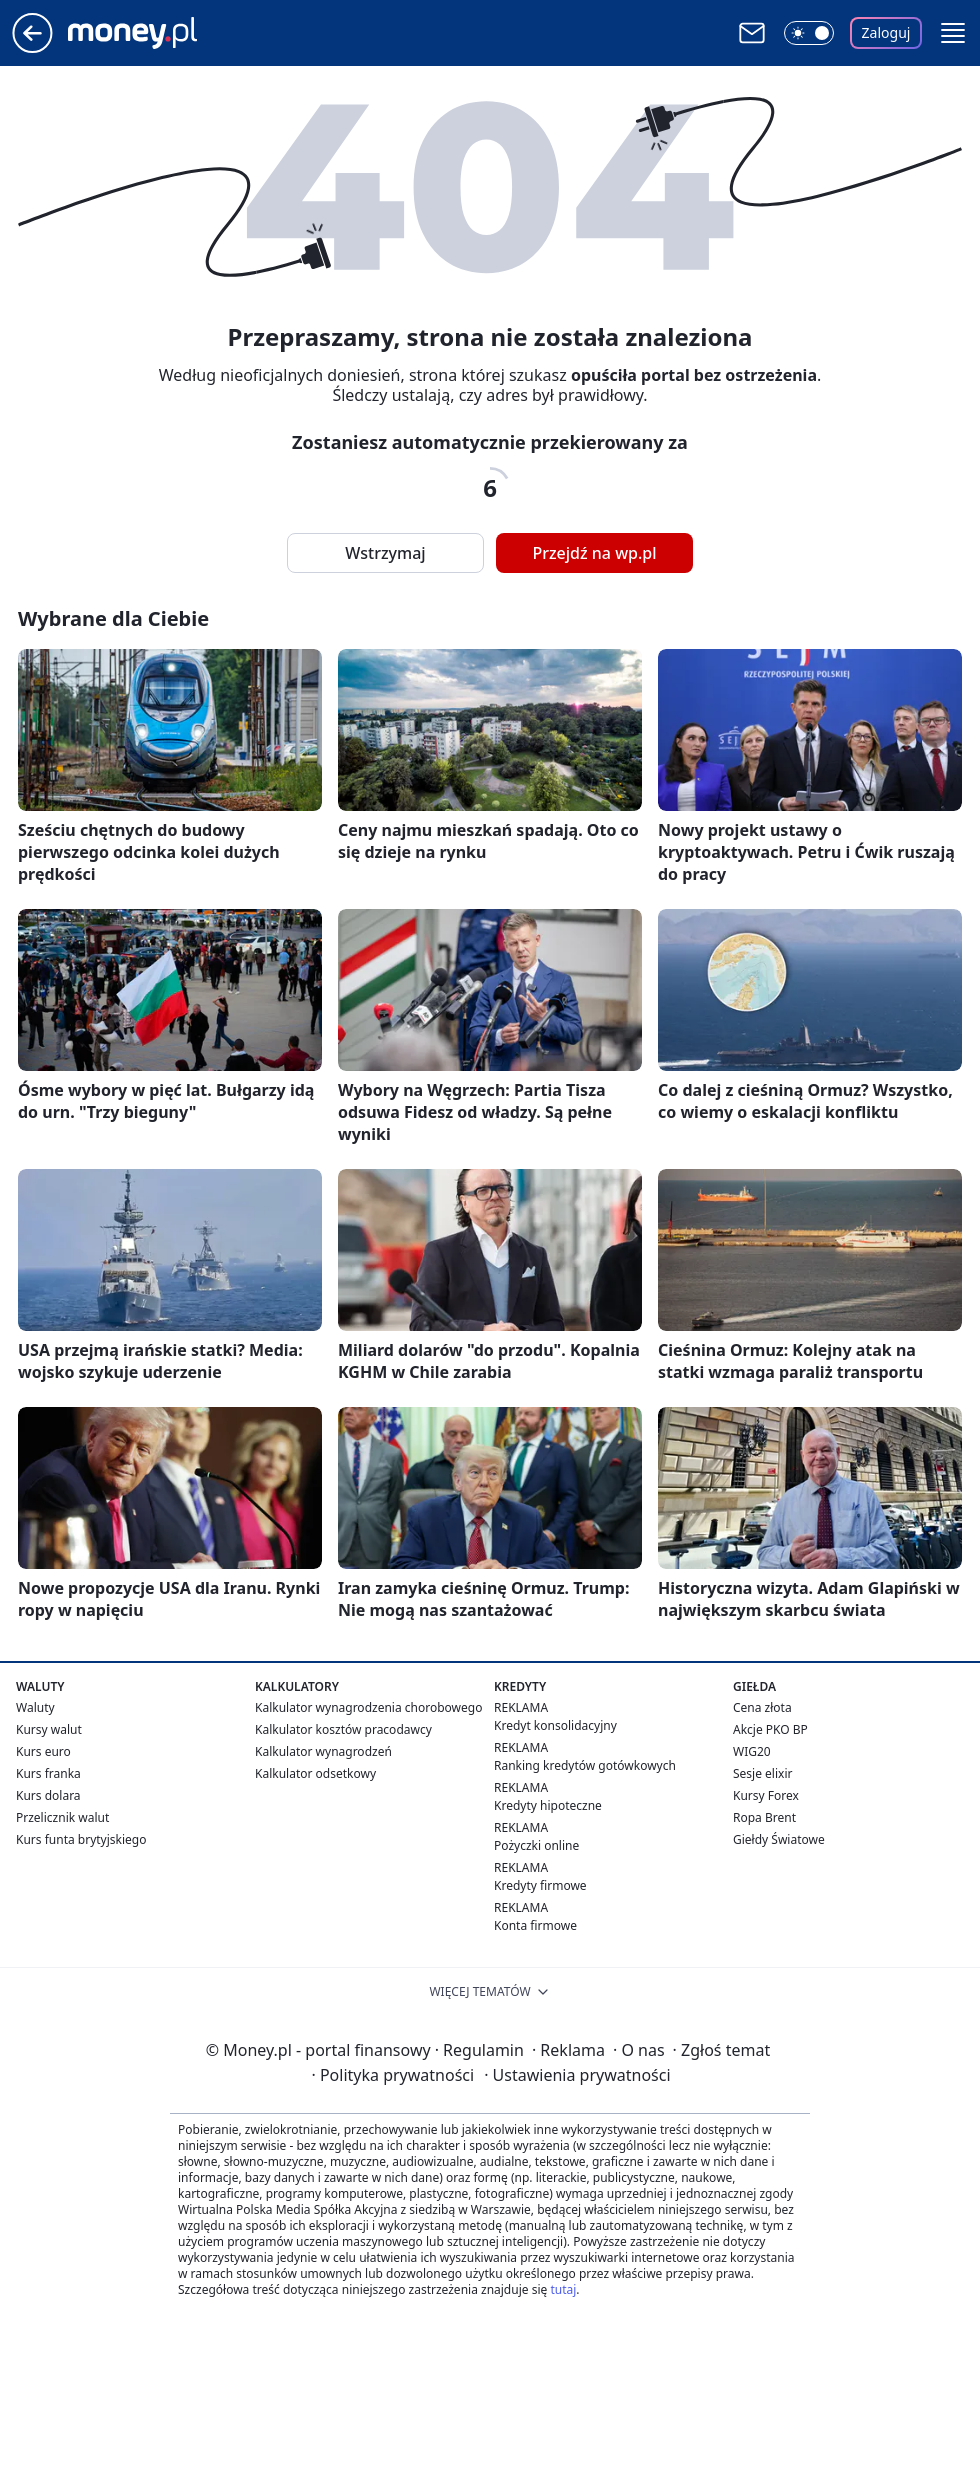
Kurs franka (48, 1773)
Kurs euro (43, 1751)
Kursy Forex (766, 1795)
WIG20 (752, 1751)
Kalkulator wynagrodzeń (323, 1751)
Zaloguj (886, 32)
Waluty (35, 1707)
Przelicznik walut (62, 1817)
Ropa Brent (764, 1817)
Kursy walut (49, 1729)
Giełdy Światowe (779, 1839)
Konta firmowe (535, 1925)
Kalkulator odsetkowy (315, 1773)
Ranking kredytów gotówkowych (585, 1765)
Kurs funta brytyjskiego (81, 1839)
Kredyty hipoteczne (548, 1805)
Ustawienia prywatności (577, 2075)
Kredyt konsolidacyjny (555, 1725)
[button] (953, 33)
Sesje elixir (762, 1773)
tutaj (563, 2289)
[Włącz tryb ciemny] (809, 33)
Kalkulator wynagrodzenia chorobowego (368, 1707)
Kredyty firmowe (540, 1885)
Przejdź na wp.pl (594, 553)
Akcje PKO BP (770, 1729)
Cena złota (762, 1707)
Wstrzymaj (385, 553)
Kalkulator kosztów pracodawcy (343, 1729)
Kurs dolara (48, 1795)
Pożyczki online (536, 1845)
